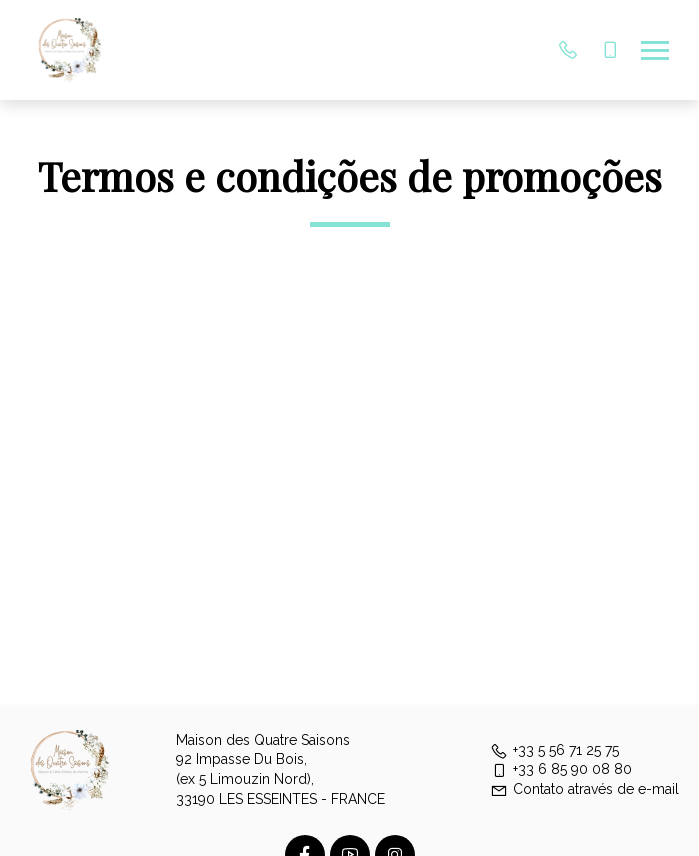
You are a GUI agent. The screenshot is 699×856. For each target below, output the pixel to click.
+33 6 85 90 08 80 (561, 769)
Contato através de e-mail (584, 789)
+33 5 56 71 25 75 (554, 750)
